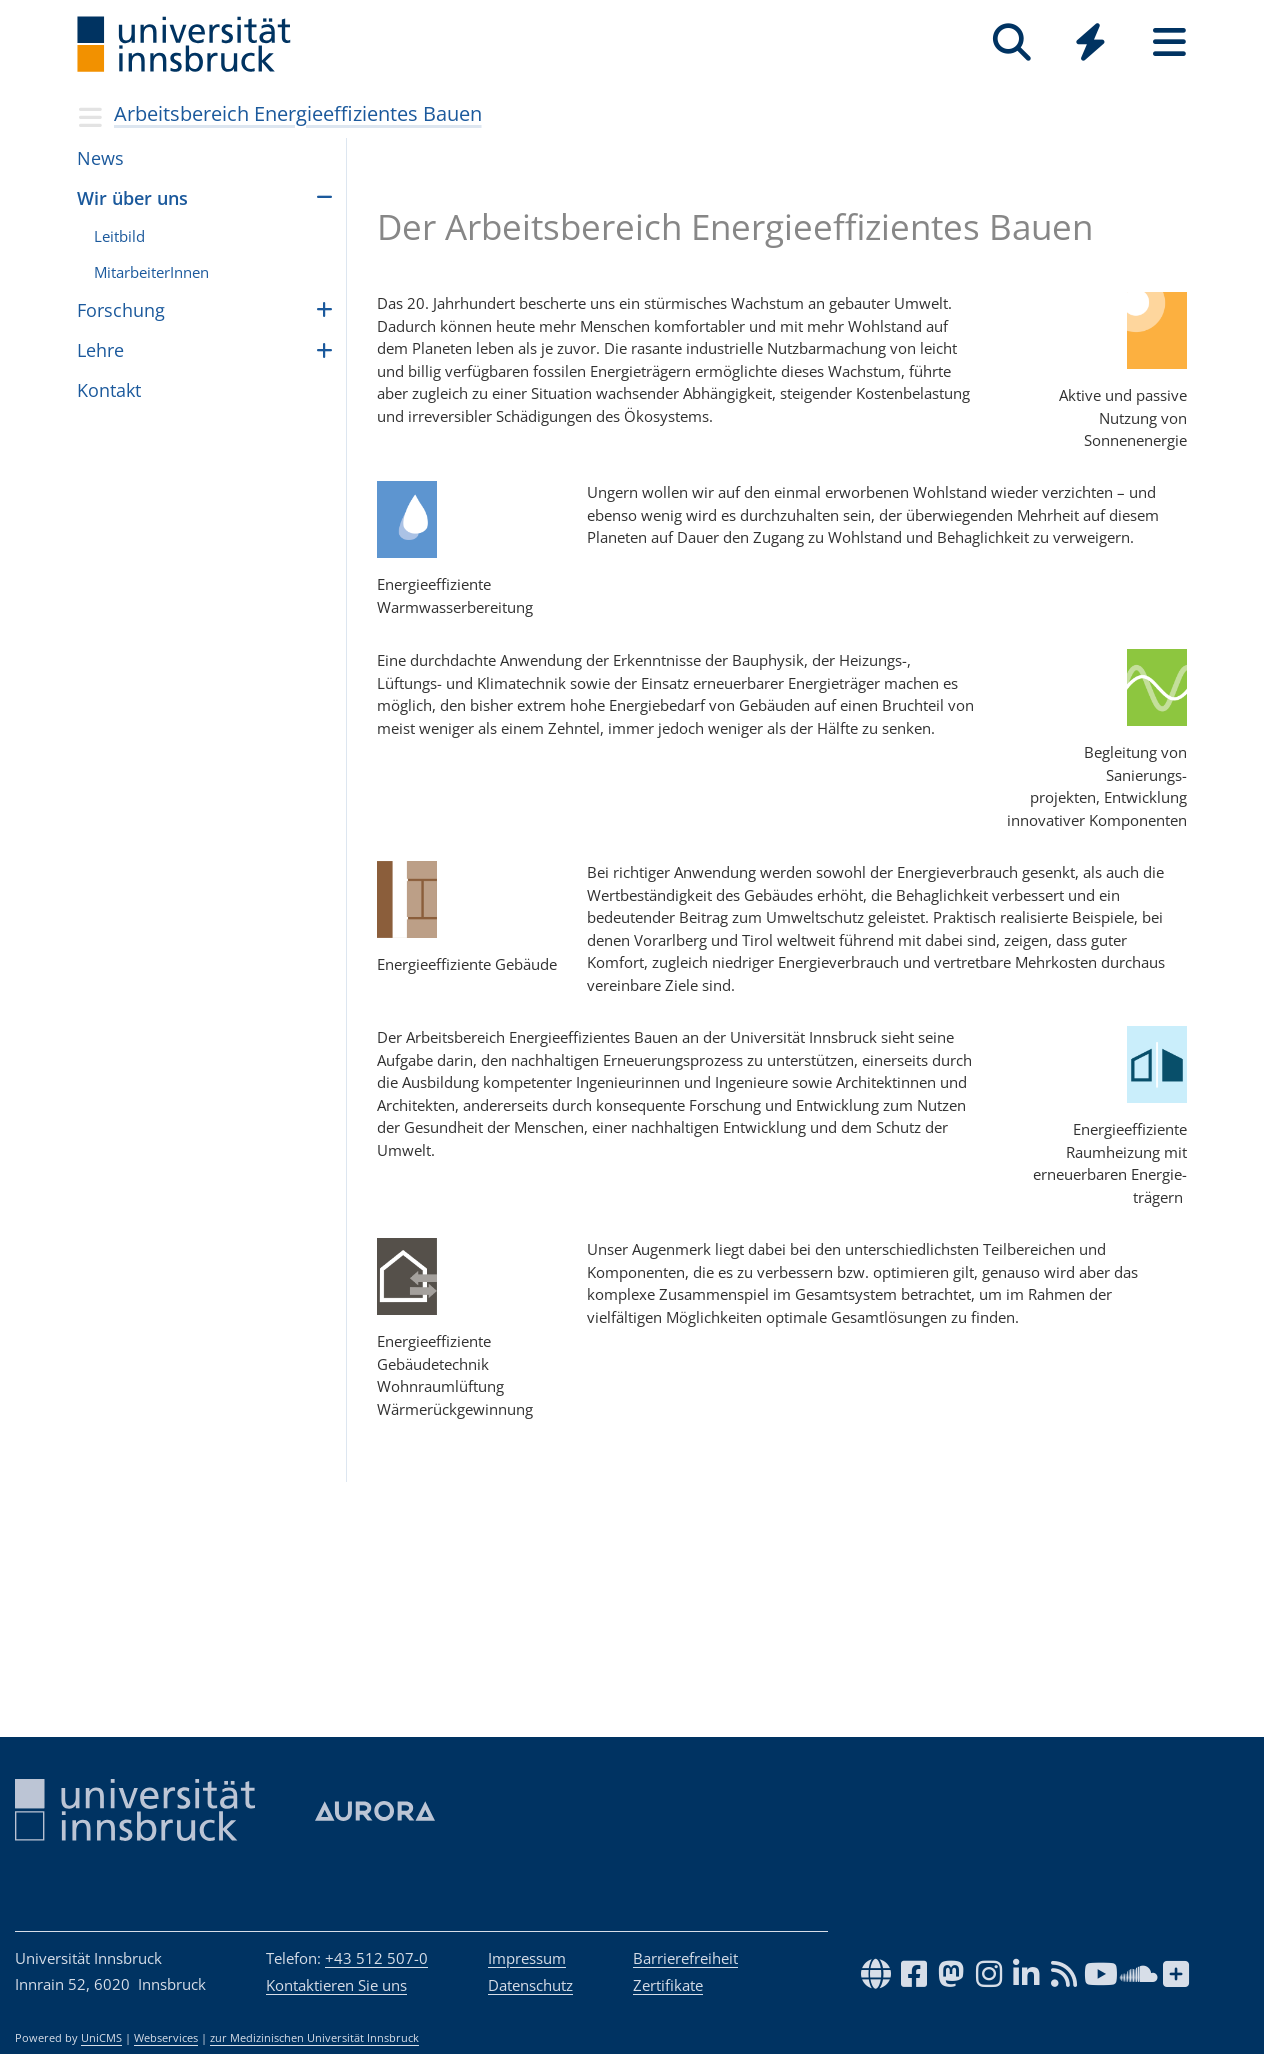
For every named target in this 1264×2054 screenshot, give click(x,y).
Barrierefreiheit (685, 1958)
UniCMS (101, 2038)
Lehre (100, 350)
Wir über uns (132, 198)
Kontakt (109, 390)
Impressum (527, 1958)
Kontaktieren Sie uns (336, 1985)
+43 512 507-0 (376, 1958)
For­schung (121, 310)
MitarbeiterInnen (151, 272)
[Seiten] (1169, 42)
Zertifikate (668, 1985)
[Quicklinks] (1090, 42)
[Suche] (1011, 42)
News (100, 158)
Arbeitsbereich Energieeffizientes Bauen (298, 113)
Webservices (166, 2038)
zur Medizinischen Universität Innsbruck (314, 2038)
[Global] (1090, 44)
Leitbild (119, 236)
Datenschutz (530, 1985)
